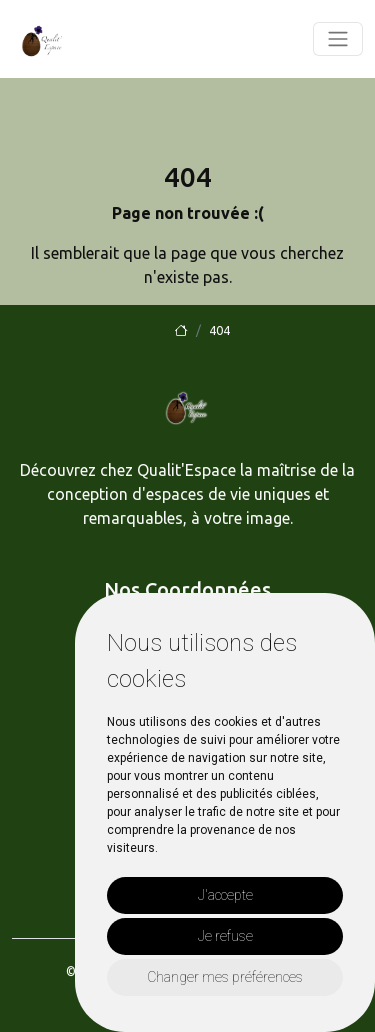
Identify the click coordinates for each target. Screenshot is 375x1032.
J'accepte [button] (225, 895)
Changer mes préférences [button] (225, 977)
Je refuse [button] (225, 936)
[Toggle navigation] (338, 39)
